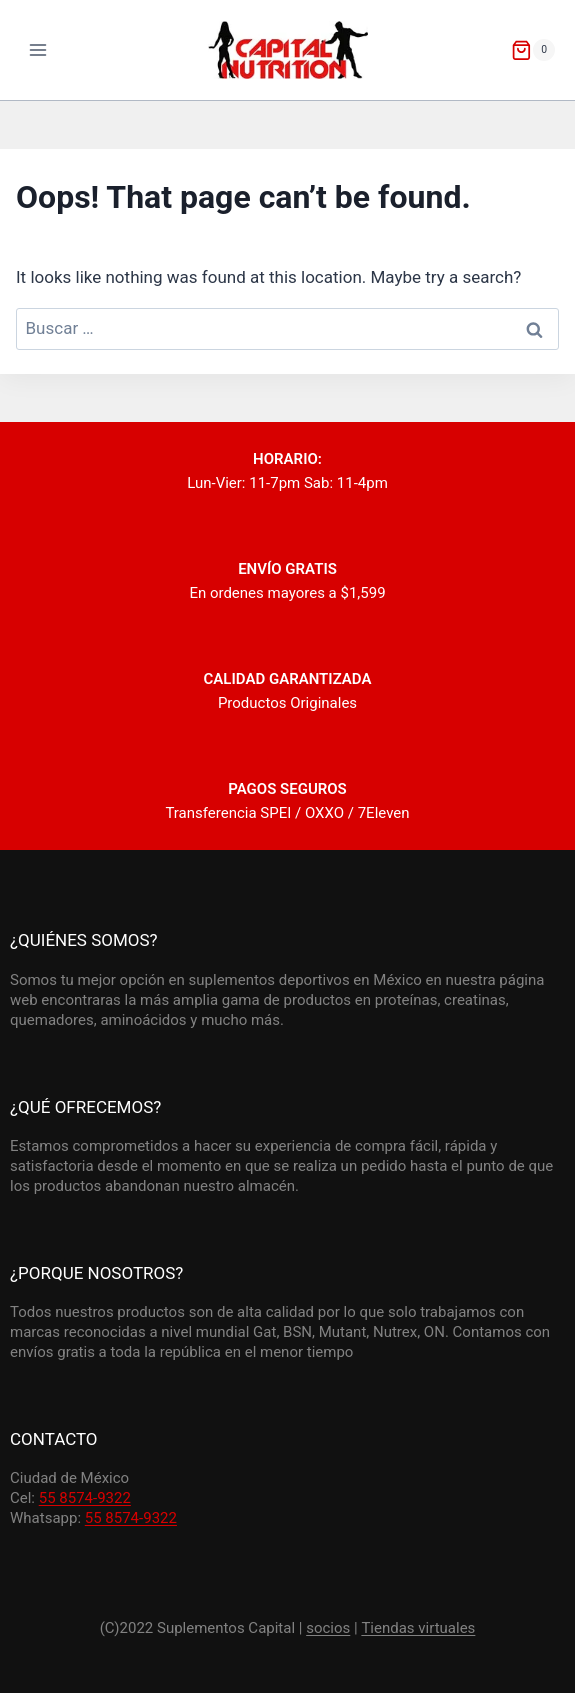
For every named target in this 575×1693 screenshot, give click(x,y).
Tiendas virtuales (418, 1628)
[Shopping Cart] (533, 50)
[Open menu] (38, 49)
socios (328, 1628)
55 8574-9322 (85, 1498)
